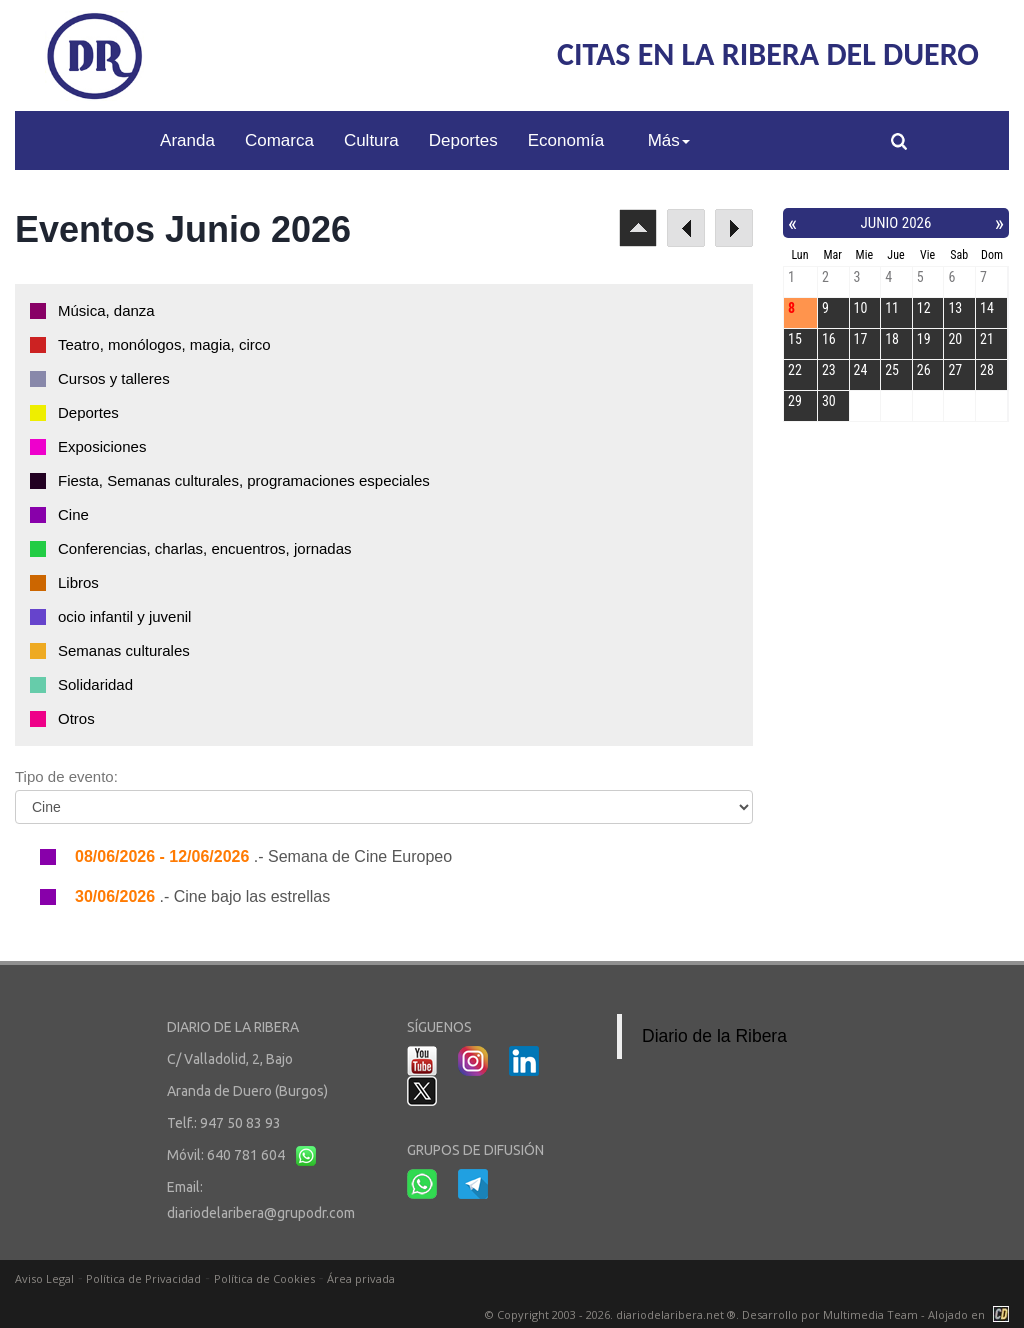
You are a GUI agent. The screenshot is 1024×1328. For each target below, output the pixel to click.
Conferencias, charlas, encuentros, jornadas (205, 548)
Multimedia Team (870, 1314)
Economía (566, 140)
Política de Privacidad (143, 1278)
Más (669, 140)
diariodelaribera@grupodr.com (261, 1213)
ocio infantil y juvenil (124, 616)
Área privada (361, 1278)
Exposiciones (102, 446)
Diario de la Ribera (714, 1036)
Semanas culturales (124, 650)
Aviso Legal (44, 1278)
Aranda (187, 140)
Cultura (371, 140)
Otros (76, 718)
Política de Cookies (264, 1278)
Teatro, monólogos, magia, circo (164, 344)
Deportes (463, 140)
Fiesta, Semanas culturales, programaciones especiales (244, 480)
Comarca (279, 140)
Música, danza (106, 310)
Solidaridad (95, 684)
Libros (78, 582)
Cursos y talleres (114, 378)
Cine (73, 514)
